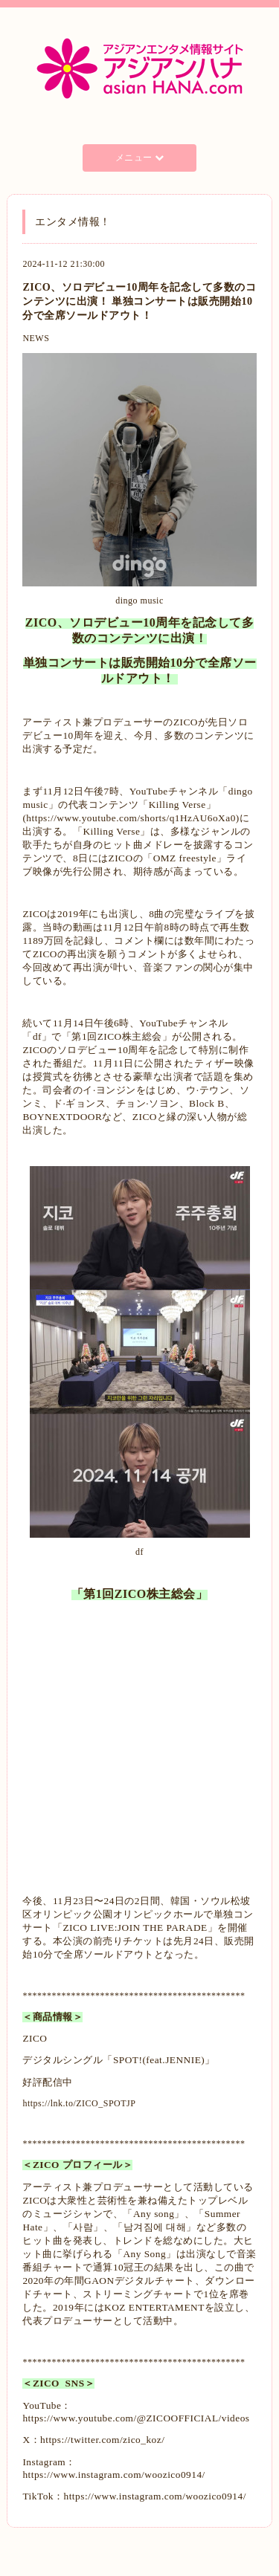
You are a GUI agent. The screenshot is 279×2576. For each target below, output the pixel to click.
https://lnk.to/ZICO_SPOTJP (78, 2103)
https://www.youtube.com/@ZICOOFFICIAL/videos (135, 2418)
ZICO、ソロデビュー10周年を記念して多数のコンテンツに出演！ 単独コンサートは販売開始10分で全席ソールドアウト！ (139, 301)
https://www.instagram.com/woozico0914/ (113, 2474)
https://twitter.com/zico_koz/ (102, 2439)
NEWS (35, 338)
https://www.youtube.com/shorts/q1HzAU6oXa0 (131, 817)
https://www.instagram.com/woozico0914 (153, 2496)
